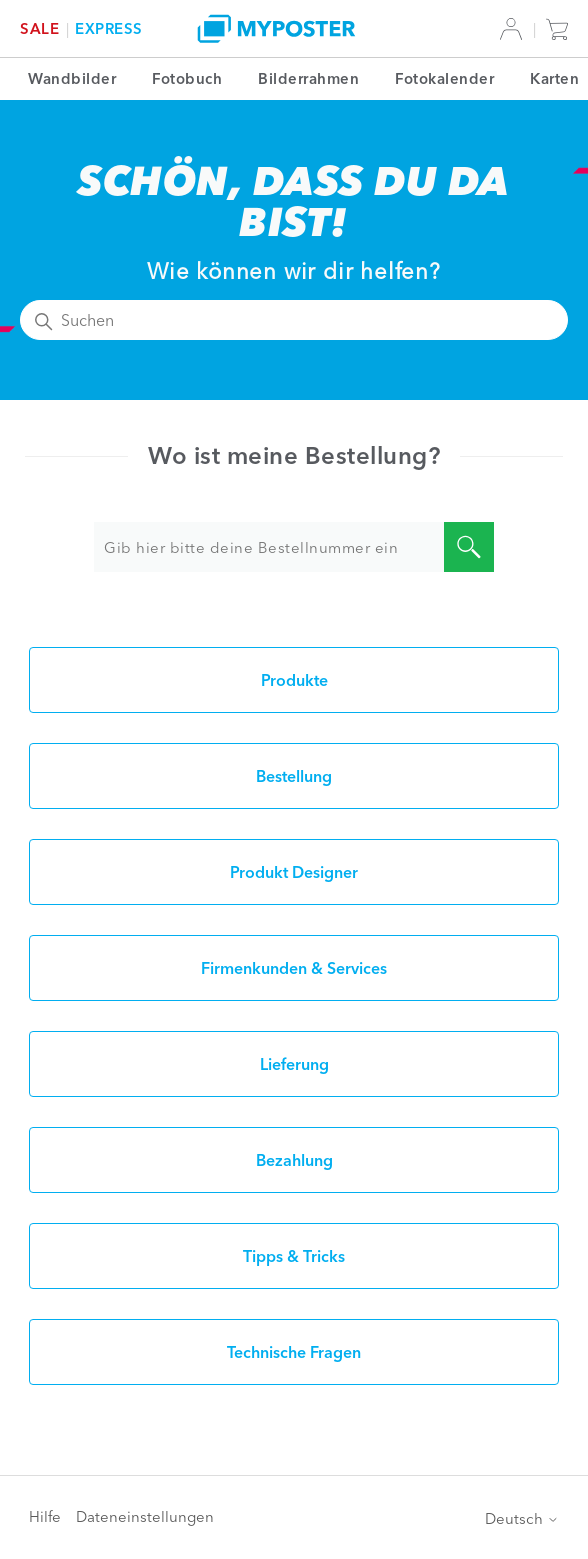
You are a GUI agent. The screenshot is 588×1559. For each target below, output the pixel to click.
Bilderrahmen (308, 78)
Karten (554, 78)
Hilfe (45, 1516)
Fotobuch (187, 78)
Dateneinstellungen (145, 1516)
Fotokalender (444, 78)
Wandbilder (72, 78)
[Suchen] (294, 320)
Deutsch (522, 1518)
